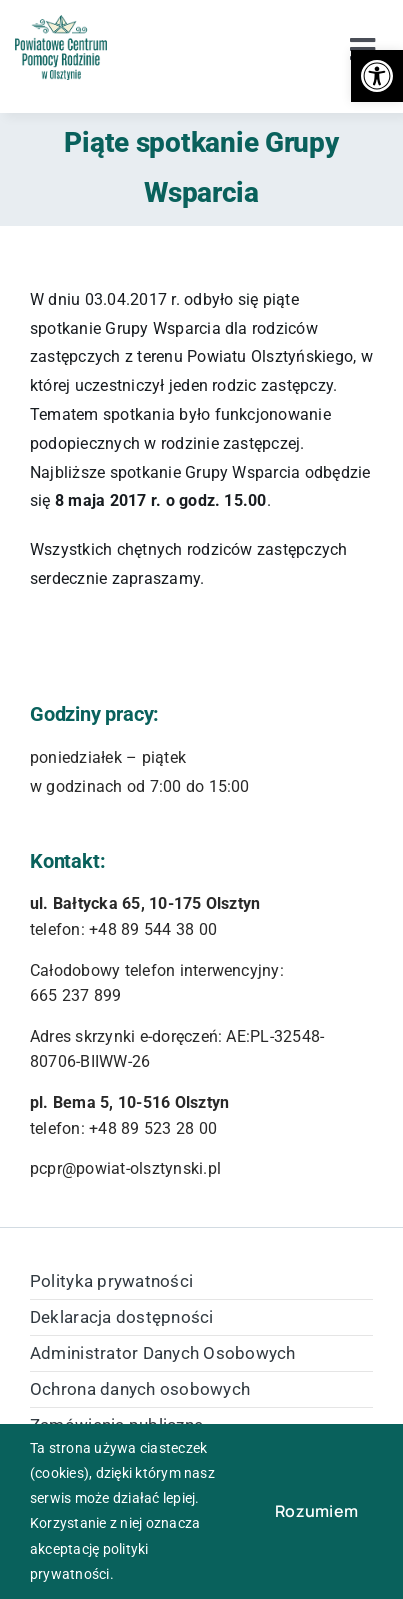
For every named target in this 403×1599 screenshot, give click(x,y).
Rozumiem (316, 1511)
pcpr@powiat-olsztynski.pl (125, 1168)
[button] (377, 76)
